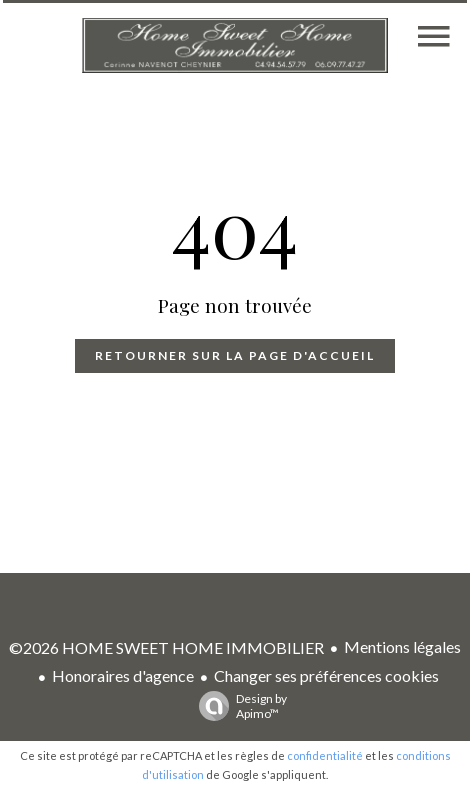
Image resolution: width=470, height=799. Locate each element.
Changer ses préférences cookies (326, 675)
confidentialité (325, 755)
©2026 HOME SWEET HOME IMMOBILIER (166, 647)
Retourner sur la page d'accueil (235, 355)
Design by (238, 706)
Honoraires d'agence (123, 675)
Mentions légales (402, 646)
